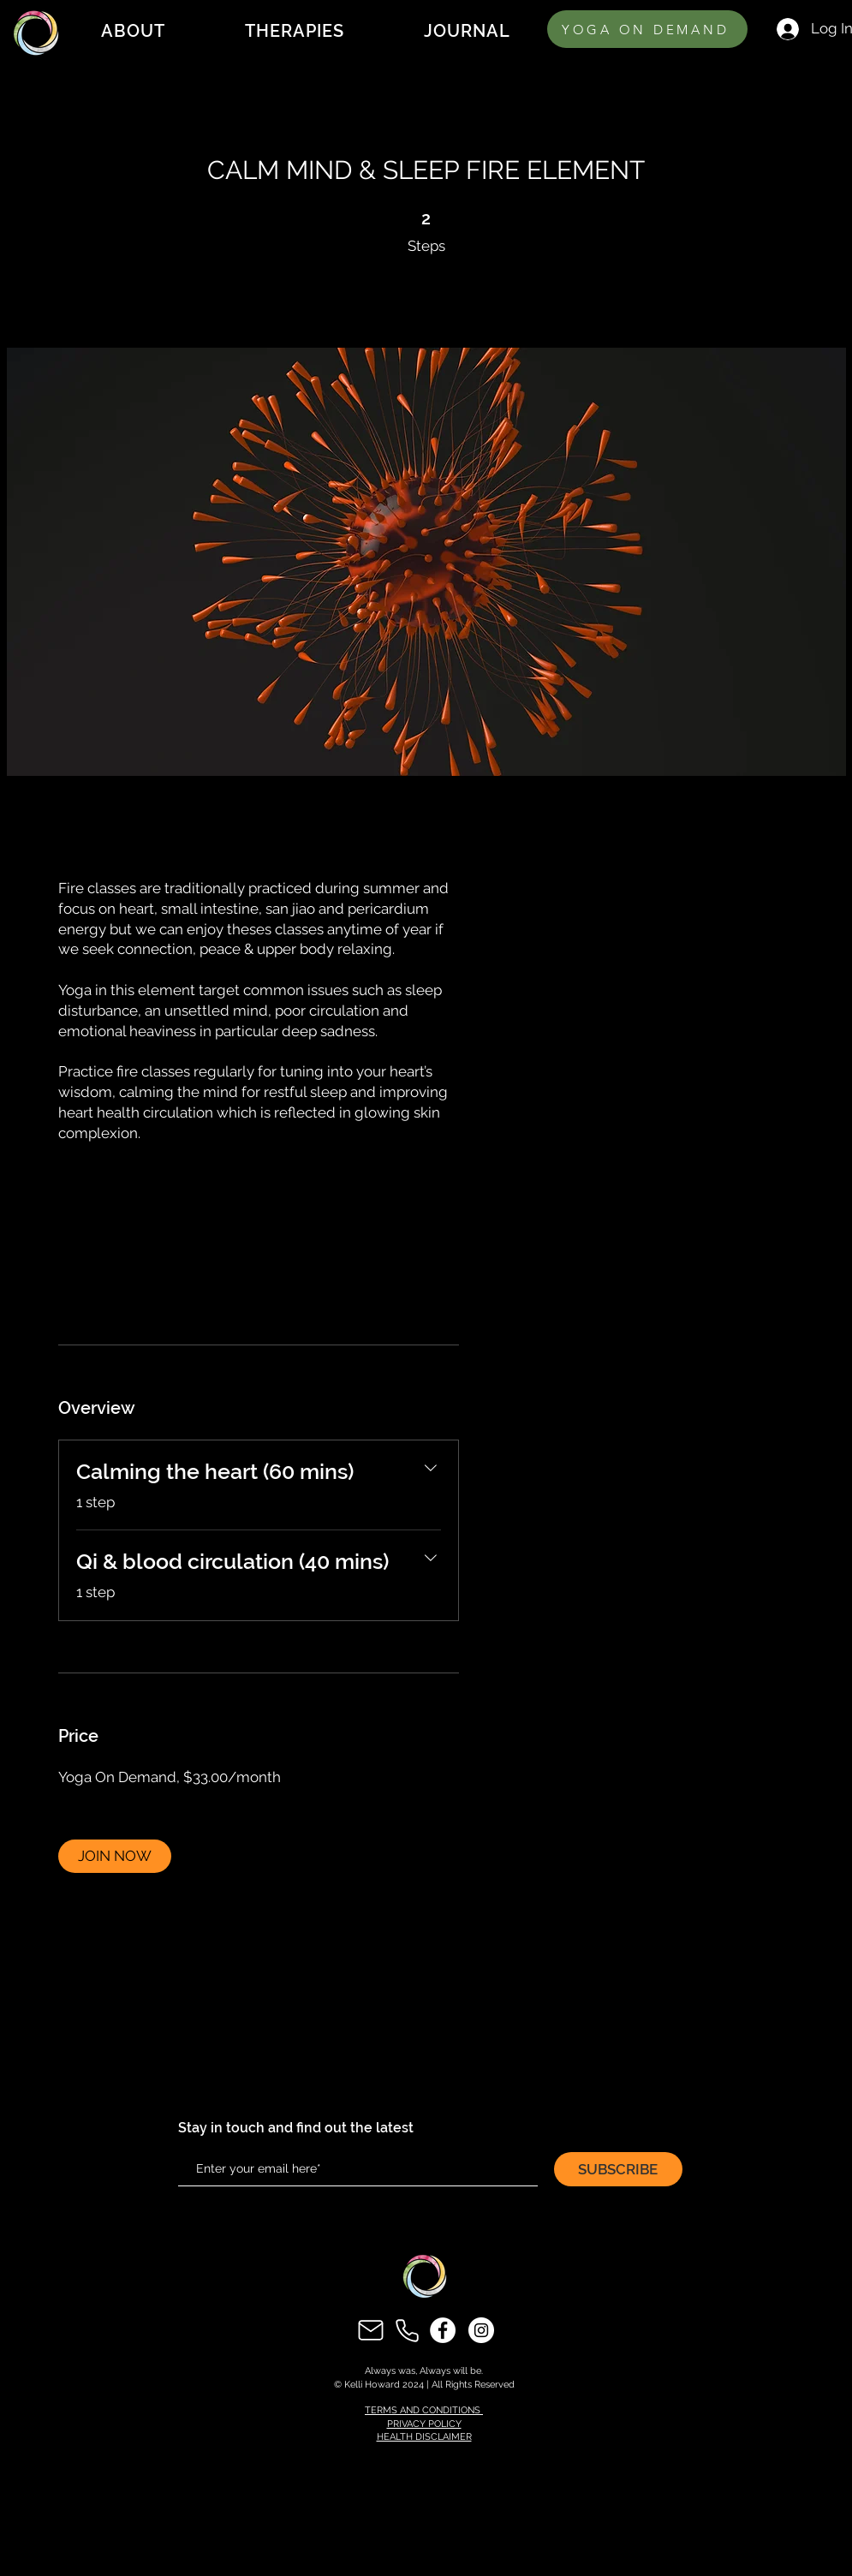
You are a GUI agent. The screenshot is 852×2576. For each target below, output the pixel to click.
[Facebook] (443, 2330)
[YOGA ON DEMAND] (647, 29)
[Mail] (371, 2330)
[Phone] (407, 2330)
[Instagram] (481, 2330)
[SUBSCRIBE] (618, 2169)
